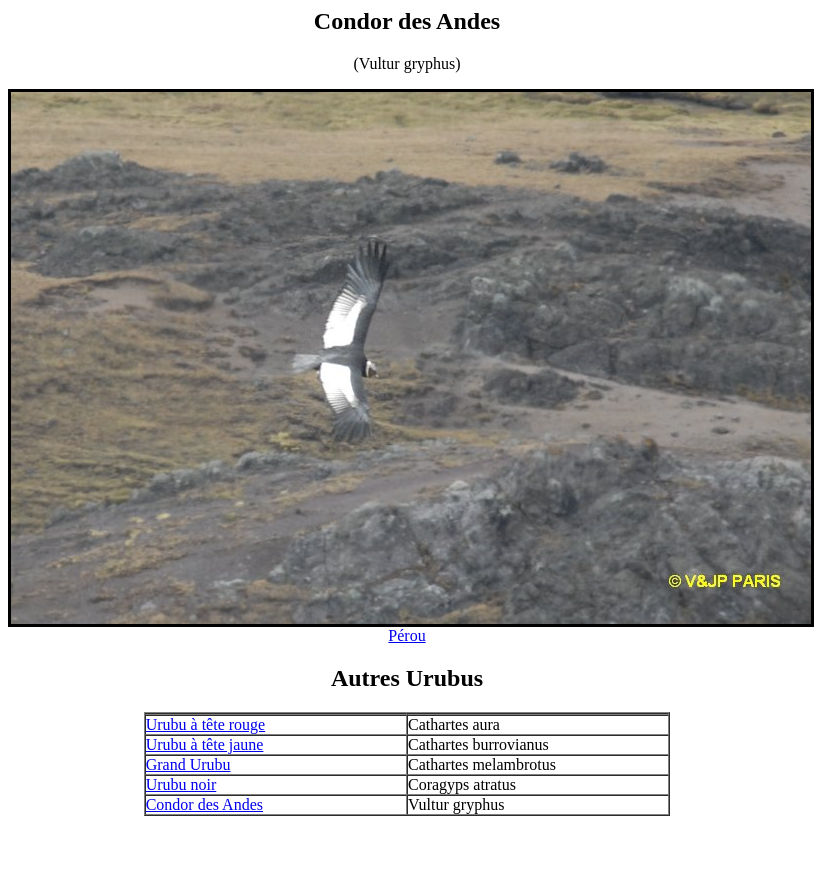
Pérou (406, 635)
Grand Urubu (188, 764)
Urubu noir (181, 784)
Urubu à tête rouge (206, 724)
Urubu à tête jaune (205, 744)
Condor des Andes (204, 804)
